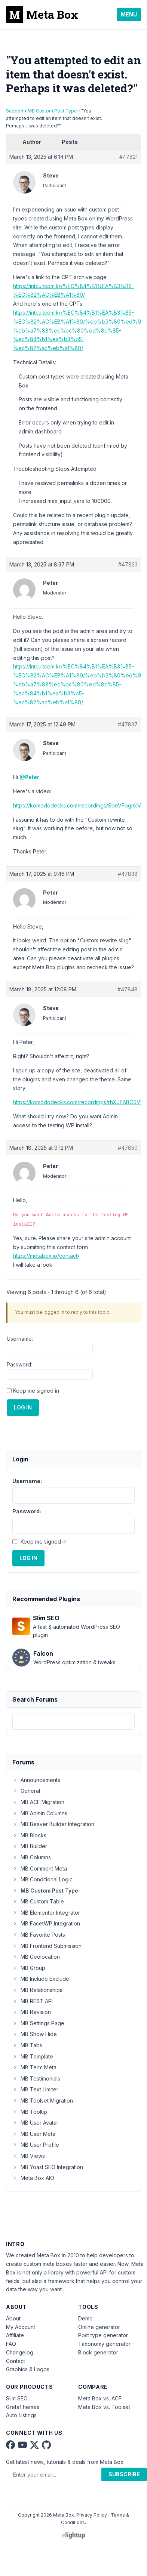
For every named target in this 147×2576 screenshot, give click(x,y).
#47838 (128, 874)
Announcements (36, 1780)
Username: (20, 1338)
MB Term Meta (34, 2067)
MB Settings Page (38, 2023)
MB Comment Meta (39, 1868)
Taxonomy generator (104, 2344)
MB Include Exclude (40, 1979)
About (13, 2318)
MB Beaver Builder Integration (53, 1824)
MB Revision (31, 2012)
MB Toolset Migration (42, 2100)
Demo (85, 2318)
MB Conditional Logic (42, 1879)
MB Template (32, 2056)
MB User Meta (33, 2134)
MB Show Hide (34, 2034)
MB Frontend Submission (47, 1946)
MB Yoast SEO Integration (47, 2167)
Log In (23, 1407)
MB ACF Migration (38, 1802)
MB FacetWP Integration (46, 1923)
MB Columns (31, 1857)
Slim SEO (17, 2398)
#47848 (127, 989)
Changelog (19, 2352)
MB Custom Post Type (52, 111)
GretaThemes (22, 2407)
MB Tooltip (29, 2112)
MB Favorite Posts (38, 1934)
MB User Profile (35, 2144)
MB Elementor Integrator (46, 1912)
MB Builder (29, 1846)
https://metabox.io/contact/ (46, 1256)
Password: (19, 1364)
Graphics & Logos (27, 2369)
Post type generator (103, 2335)
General (26, 1791)
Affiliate (15, 2335)
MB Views (28, 2156)
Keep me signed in (36, 1390)
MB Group (28, 1968)
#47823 (128, 564)
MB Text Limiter (35, 2089)
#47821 (128, 157)
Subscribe (124, 2474)
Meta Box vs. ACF (100, 2398)
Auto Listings (21, 2415)
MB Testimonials (36, 2078)
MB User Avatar (35, 2122)
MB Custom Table (38, 1901)
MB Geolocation (36, 1956)
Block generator (98, 2352)
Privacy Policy (91, 2515)
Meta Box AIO (33, 2178)
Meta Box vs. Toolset (104, 2407)
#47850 (128, 1148)
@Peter (29, 777)
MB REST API (32, 2001)
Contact (15, 2361)
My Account (20, 2327)
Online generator (99, 2327)
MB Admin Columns (39, 1813)
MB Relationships (37, 1990)
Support (15, 111)
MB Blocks (29, 1835)
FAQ (11, 2344)
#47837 (128, 724)
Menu (129, 14)
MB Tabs (27, 2045)
